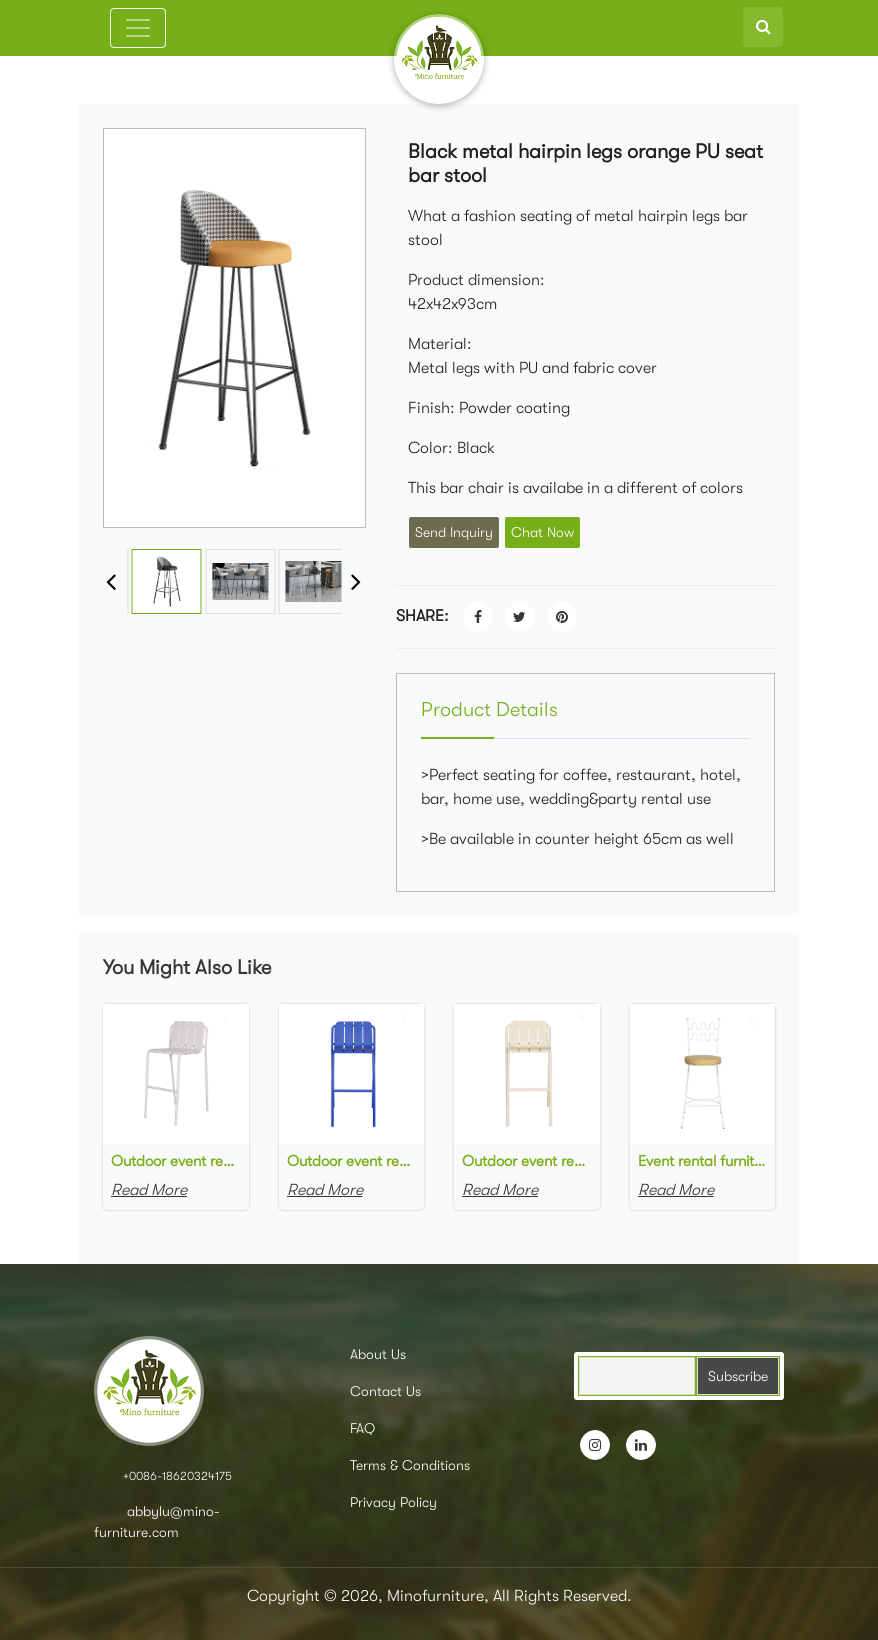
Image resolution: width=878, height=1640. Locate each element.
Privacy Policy (393, 1502)
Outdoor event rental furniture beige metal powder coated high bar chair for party (527, 1161)
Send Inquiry (454, 532)
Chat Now (542, 532)
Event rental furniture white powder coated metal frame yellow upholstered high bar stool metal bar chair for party (703, 1161)
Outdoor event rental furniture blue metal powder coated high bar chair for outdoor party (352, 1161)
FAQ (362, 1428)
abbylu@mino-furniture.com (157, 1521)
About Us (378, 1354)
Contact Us (385, 1391)
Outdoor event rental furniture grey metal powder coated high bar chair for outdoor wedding (176, 1161)
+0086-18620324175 (177, 1476)
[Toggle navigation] (138, 28)
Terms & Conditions (410, 1465)
